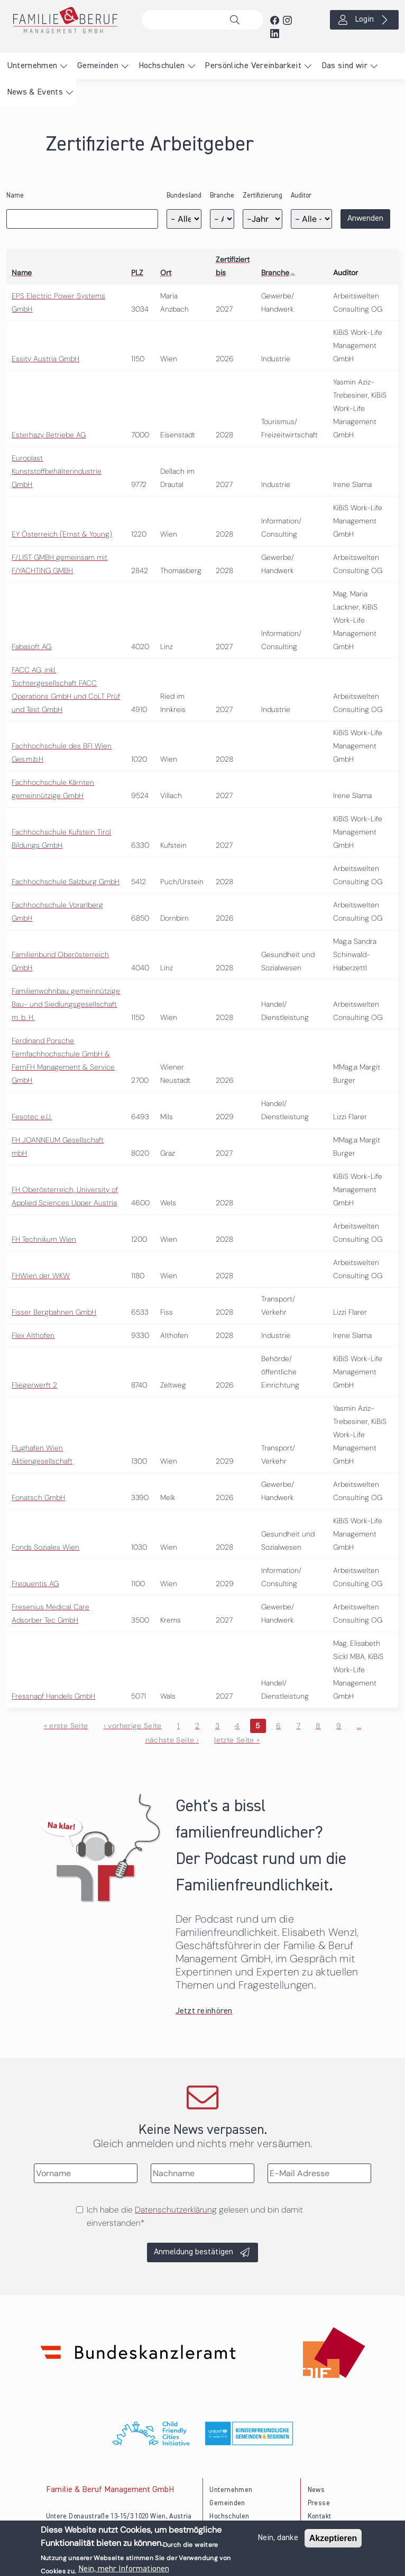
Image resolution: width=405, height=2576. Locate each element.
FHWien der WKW (41, 1275)
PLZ (137, 272)
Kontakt (320, 2516)
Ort (165, 272)
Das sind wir (344, 66)
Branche (222, 195)
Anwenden (365, 218)
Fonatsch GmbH (38, 1497)
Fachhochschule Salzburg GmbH (65, 881)
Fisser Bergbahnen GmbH (54, 1312)
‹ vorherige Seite (133, 1725)
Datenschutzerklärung (176, 2209)
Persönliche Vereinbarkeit (253, 66)
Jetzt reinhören (204, 2011)
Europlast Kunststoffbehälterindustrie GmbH (57, 471)
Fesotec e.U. (32, 1116)
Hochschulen (162, 66)
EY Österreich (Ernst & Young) (62, 534)
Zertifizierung (262, 195)
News (316, 2490)
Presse (319, 2503)
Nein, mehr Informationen (123, 2569)
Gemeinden (97, 66)
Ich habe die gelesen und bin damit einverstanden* (195, 2216)
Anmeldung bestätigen (193, 2252)
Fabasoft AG (31, 646)
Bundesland (184, 195)
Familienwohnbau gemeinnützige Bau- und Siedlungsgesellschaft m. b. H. (66, 1004)
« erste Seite (66, 1725)
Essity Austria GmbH (45, 358)
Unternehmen (32, 66)
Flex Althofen (33, 1335)
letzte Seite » (237, 1740)
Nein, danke (277, 2538)
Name (15, 195)
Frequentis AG (35, 1583)
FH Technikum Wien (44, 1239)
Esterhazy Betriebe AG (49, 434)
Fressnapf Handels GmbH (53, 1696)
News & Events (35, 92)
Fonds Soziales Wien (45, 1547)
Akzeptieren (333, 2538)
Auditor (301, 195)
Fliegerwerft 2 (34, 1385)
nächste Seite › (172, 1740)
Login (364, 19)
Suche (237, 20)
